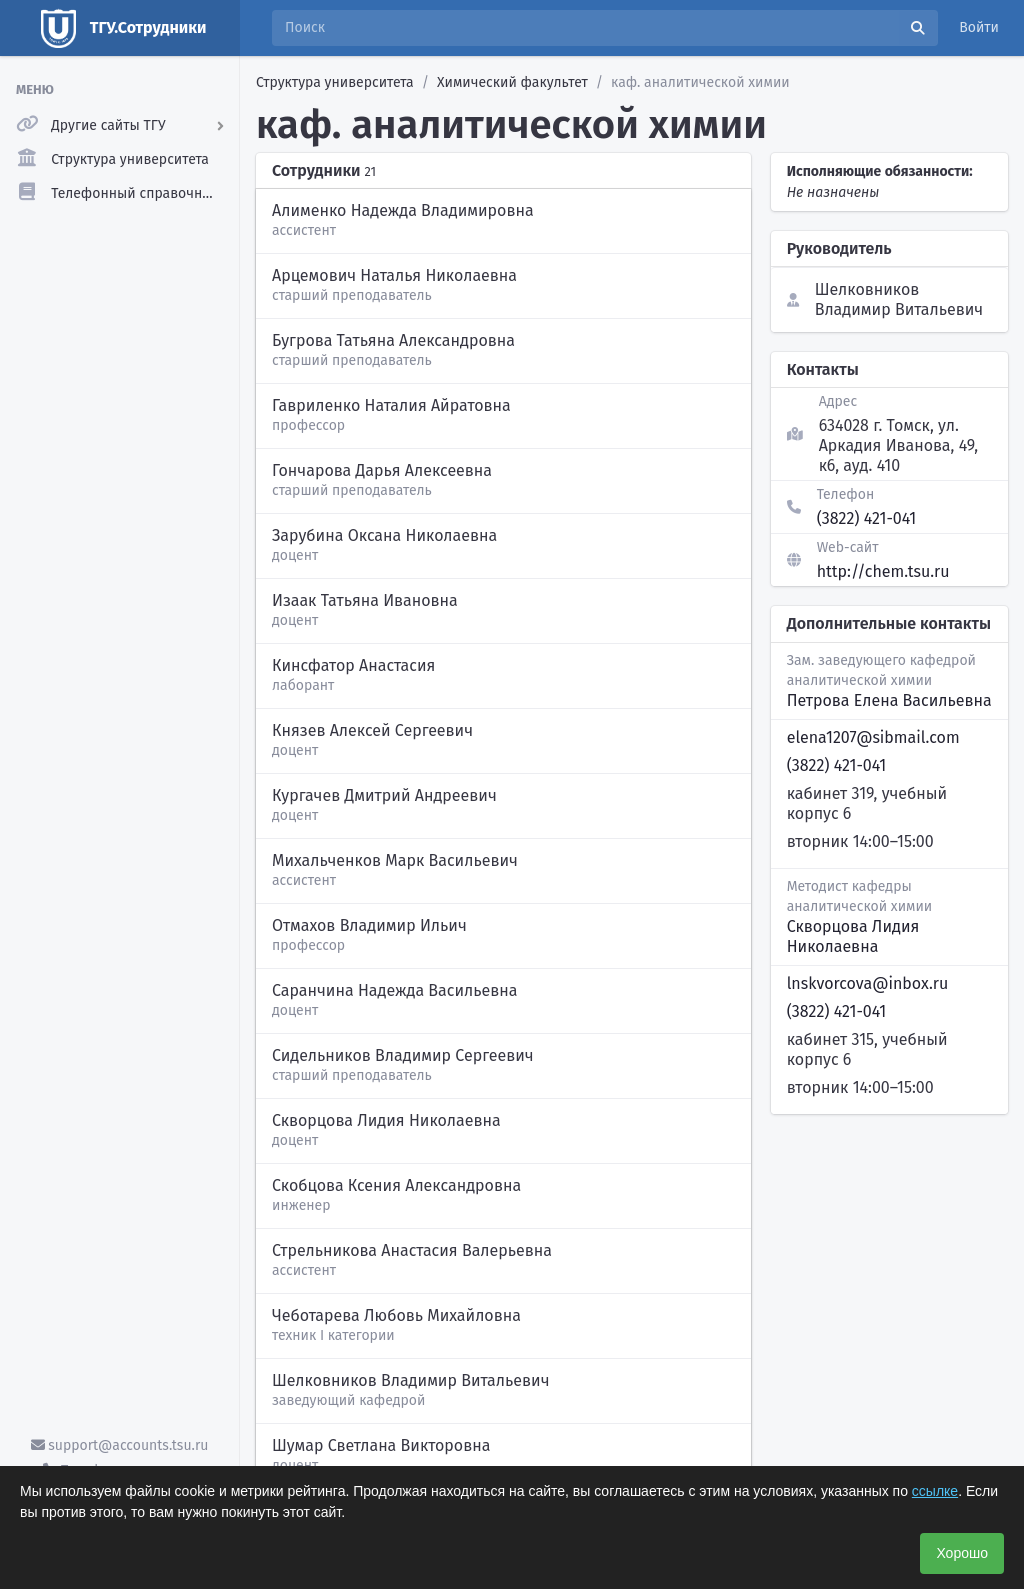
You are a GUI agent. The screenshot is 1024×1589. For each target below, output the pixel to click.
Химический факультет (512, 82)
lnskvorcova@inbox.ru (868, 983)
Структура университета (335, 82)
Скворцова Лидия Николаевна (853, 936)
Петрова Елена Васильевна (889, 700)
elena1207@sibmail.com (873, 737)
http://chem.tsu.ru (883, 571)
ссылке (935, 1491)
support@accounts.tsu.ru (120, 1445)
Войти (979, 27)
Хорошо (962, 1553)
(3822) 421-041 (867, 518)
